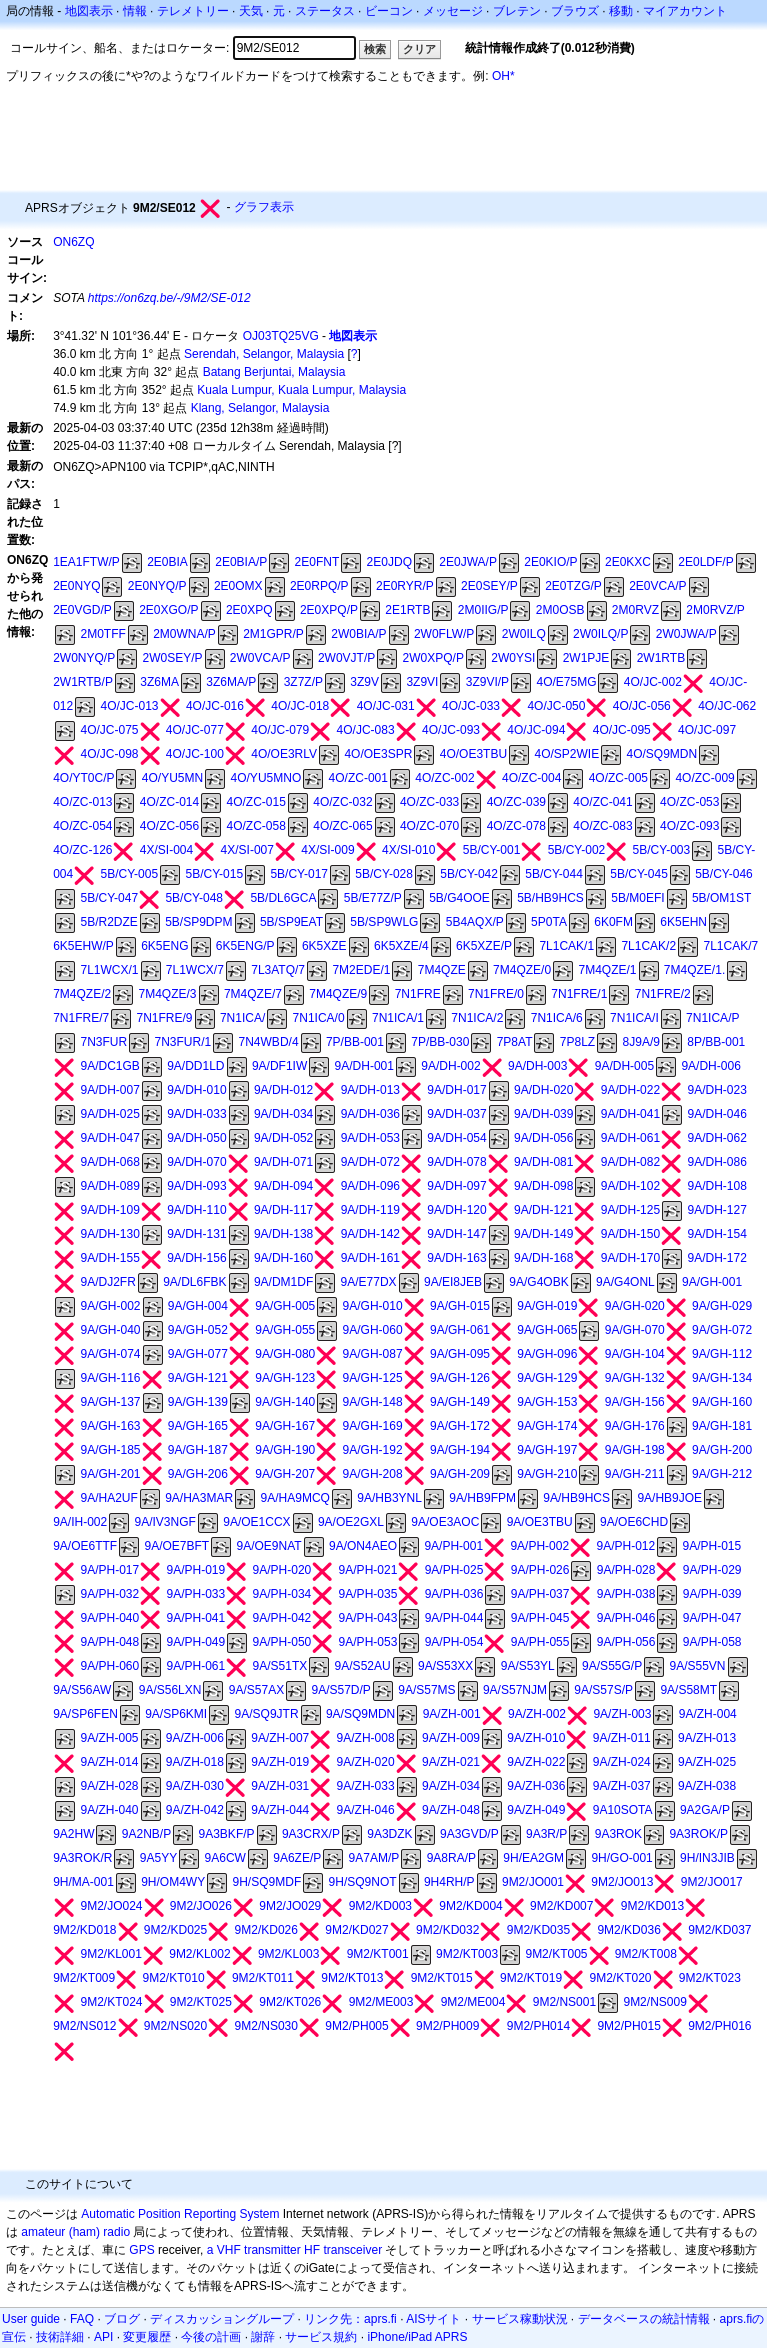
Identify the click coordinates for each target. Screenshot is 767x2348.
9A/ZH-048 (451, 1810)
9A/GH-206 (198, 1474)
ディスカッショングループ (222, 2319)
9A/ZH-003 (622, 1714)
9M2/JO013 (622, 1882)
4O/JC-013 (130, 706)
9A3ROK (618, 1834)
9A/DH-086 (717, 1162)
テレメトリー (193, 11)
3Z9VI (422, 682)
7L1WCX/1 (109, 970)
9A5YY (158, 1858)
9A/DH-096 (370, 1186)
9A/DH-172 (717, 1258)
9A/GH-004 (198, 1306)
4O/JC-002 (653, 682)
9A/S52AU (363, 1666)
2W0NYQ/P (84, 658)
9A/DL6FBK (194, 1282)
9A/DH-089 (109, 1186)
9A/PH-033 (196, 1594)
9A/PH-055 (540, 1642)
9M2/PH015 (628, 2026)
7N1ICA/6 (557, 1018)
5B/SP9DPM (198, 922)
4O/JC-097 (707, 730)
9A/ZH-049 (536, 1810)
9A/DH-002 (450, 1066)
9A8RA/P (451, 1858)
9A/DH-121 (543, 1210)
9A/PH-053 (368, 1642)
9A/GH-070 (635, 1330)
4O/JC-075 (109, 730)
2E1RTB (407, 610)
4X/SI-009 (327, 850)
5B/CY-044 (554, 874)
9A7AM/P (374, 1858)
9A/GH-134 (722, 1378)
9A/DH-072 (370, 1162)
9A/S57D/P (341, 1690)
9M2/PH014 (538, 2026)
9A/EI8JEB (453, 1282)
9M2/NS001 (564, 2002)
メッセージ (453, 11)
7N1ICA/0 (319, 1018)
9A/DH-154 (717, 1234)
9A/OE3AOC (445, 1522)
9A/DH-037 (456, 1114)
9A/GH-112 (722, 1354)
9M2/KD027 (356, 1930)
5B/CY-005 (130, 874)
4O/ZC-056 (169, 826)
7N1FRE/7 (81, 1018)
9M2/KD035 (538, 1930)
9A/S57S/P (603, 1690)
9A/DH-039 (543, 1114)
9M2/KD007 (561, 1906)
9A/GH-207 (285, 1474)
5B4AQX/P (475, 922)
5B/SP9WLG (384, 922)
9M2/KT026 (290, 2002)
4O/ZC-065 (342, 826)
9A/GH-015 (460, 1306)
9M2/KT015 (442, 1978)
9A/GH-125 (373, 1378)
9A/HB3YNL (389, 1498)
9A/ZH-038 (707, 1786)
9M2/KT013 (352, 1978)
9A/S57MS (426, 1690)
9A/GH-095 (460, 1354)
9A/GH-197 (547, 1450)
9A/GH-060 (373, 1330)
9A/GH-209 (460, 1474)
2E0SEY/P (489, 586)
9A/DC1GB (109, 1066)
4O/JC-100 (195, 754)
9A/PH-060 (109, 1666)
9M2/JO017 (712, 1882)
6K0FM (613, 922)
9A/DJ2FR (107, 1282)
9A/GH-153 (547, 1402)
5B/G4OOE (459, 898)
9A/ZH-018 (195, 1762)
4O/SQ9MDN (661, 754)
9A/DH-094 (283, 1186)
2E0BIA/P (241, 562)
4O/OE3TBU (473, 754)
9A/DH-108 (717, 1186)
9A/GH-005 (285, 1306)
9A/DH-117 (283, 1210)
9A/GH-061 (460, 1330)
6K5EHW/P (83, 946)
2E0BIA (167, 562)
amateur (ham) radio (75, 2232)
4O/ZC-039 (516, 802)
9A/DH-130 (109, 1234)
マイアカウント (685, 11)
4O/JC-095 (622, 730)
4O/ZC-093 (689, 826)
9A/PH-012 (625, 1546)
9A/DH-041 (630, 1114)
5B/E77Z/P (373, 898)
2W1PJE (586, 658)
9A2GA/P (705, 1810)
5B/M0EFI (637, 898)
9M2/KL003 (288, 1954)
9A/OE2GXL (351, 1522)
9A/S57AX (256, 1690)
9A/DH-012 (283, 1090)
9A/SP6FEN (85, 1714)
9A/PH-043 (368, 1618)
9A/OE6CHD (634, 1522)
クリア (419, 49)
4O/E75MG (566, 682)
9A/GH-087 (373, 1354)
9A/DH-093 (196, 1186)
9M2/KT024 (111, 2002)
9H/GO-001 (621, 1858)
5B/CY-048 (194, 898)
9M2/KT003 (467, 1954)
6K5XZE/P (484, 946)
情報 (135, 11)
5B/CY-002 (577, 850)
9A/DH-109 (109, 1210)
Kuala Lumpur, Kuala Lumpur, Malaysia (301, 390)
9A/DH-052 (283, 1138)
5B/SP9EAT (291, 922)
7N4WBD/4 (269, 1042)
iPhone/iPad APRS (417, 2337)
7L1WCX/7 (195, 970)
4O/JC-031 (386, 706)
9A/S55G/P (612, 1666)
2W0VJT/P (346, 658)
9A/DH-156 (196, 1258)
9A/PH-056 (626, 1642)
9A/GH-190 (285, 1450)
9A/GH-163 (110, 1426)
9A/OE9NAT (269, 1546)
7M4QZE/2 (82, 994)
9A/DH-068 (109, 1162)
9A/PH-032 (109, 1594)
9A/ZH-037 (622, 1786)
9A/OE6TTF (85, 1546)
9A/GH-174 (547, 1426)
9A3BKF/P (227, 1834)
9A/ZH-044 (280, 1810)
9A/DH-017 (456, 1090)
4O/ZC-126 (82, 850)
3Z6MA (159, 682)
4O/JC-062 (727, 706)
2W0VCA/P (260, 658)
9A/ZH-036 (536, 1786)
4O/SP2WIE (566, 754)
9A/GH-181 (722, 1426)
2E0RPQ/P (319, 586)
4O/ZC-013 (82, 802)
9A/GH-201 (110, 1474)
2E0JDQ (389, 562)
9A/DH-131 (196, 1234)
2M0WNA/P (184, 634)
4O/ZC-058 (256, 826)
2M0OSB (560, 610)
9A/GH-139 (198, 1402)
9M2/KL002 (199, 1954)
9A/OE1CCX (256, 1522)
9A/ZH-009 (451, 1738)
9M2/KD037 (719, 1930)
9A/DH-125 (630, 1210)
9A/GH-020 (635, 1306)
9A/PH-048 (109, 1642)
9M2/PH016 (719, 2026)
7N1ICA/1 (398, 1018)
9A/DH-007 (109, 1090)
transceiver (352, 2250)
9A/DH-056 (543, 1138)
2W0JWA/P (686, 634)
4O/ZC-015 (256, 802)
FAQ (82, 2319)
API (103, 2337)
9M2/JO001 (533, 1882)
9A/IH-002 (80, 1522)
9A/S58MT (688, 1690)
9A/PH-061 (196, 1666)
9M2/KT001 (378, 1954)
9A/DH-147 (456, 1234)
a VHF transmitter (254, 2250)
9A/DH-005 (624, 1066)
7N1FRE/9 (165, 1018)
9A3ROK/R (82, 1858)
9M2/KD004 (470, 1906)
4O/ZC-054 (82, 826)
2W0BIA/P (358, 634)
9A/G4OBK (538, 1282)
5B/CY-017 (299, 874)
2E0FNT (317, 562)
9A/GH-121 (198, 1378)
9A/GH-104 (635, 1354)
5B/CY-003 (662, 850)
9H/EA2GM (533, 1858)
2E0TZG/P (573, 586)
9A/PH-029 (712, 1570)
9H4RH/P (449, 1882)
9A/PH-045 (540, 1618)
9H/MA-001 (83, 1882)
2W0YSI (513, 658)
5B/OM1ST (721, 898)
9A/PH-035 (368, 1594)
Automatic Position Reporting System (180, 2214)
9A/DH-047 (109, 1138)
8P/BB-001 (716, 1042)
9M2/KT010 (174, 1978)
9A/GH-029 (722, 1306)
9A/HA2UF (108, 1498)
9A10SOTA (623, 1810)
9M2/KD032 (447, 1930)
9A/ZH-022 (536, 1762)
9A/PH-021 (368, 1570)
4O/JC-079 (280, 730)
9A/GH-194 (460, 1450)
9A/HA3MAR (199, 1498)
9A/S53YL (528, 1666)
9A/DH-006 (710, 1066)
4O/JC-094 (536, 730)
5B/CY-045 (639, 874)
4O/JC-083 (366, 730)
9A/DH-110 (196, 1210)
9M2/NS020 (175, 2026)
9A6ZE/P (297, 1858)
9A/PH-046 (626, 1618)
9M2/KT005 (556, 1954)
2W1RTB (661, 658)
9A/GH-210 (547, 1474)
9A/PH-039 (712, 1594)
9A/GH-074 (110, 1354)
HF (312, 2250)
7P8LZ (577, 1042)
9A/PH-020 (282, 1570)
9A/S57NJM (515, 1690)
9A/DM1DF (283, 1282)
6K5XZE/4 (401, 946)
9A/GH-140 (285, 1402)
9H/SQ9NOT (363, 1882)
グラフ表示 (264, 207)
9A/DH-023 (717, 1090)
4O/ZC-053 (689, 802)
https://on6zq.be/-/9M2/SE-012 (169, 298)
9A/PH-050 (282, 1642)
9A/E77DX (369, 1282)
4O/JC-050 (556, 706)
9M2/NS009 (654, 2002)
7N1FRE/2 (663, 994)
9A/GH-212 (722, 1474)
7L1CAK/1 (566, 946)
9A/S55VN (698, 1666)
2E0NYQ (76, 586)
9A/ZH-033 (366, 1786)
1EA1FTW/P (86, 562)
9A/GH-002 (110, 1306)
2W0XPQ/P (433, 658)
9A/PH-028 (626, 1570)
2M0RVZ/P (715, 610)
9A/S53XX (445, 1666)
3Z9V (364, 682)
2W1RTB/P (83, 682)
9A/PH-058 (712, 1642)
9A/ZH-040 (109, 1810)
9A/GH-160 (722, 1402)
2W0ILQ (524, 634)
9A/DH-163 (456, 1258)
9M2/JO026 (201, 1906)
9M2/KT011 (263, 1978)
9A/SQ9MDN (360, 1714)
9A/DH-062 (717, 1138)
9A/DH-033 (196, 1114)
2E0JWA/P (468, 562)
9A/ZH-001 (452, 1714)
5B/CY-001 (492, 850)
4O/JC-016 (215, 706)
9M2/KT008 (646, 1954)
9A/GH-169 (373, 1426)
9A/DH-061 (630, 1138)
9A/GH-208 (373, 1474)
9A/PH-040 (109, 1618)
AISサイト (433, 2319)
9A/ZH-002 (537, 1714)
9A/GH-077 (198, 1354)
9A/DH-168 (543, 1258)
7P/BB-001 (355, 1042)
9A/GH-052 (198, 1330)
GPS (141, 2250)
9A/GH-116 (110, 1378)
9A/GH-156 (635, 1402)
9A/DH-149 (543, 1234)
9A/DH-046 (717, 1114)
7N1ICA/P (712, 1018)
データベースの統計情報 (644, 2319)
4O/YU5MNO (266, 778)
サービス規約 (321, 2337)
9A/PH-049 (196, 1642)
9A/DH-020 (543, 1090)
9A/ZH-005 (109, 1738)
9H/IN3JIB (707, 1858)
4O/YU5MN (172, 778)
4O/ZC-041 (602, 802)
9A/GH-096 (547, 1354)
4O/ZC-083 (602, 826)
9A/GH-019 (547, 1306)
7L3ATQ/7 (278, 970)
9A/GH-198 (635, 1450)
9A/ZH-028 (109, 1786)
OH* (503, 76)
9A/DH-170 (630, 1258)
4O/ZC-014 (169, 802)
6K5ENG (164, 946)
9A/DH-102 (630, 1186)
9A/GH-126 (460, 1378)
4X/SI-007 (247, 850)
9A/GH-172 (460, 1426)
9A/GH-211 (635, 1474)
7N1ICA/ (242, 1018)
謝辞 (263, 2337)
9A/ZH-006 (195, 1738)
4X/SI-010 (408, 850)
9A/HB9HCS (576, 1498)
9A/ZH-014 (109, 1762)
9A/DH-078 (456, 1162)
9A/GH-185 (110, 1450)
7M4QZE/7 (253, 994)
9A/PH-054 (454, 1642)
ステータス (325, 11)
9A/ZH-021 (451, 1762)
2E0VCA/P (657, 586)
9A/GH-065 (547, 1330)
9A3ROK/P (698, 1834)
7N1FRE (418, 994)
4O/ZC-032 (342, 802)
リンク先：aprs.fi (350, 2319)
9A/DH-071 (283, 1162)
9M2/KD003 (380, 1906)
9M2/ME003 (381, 2002)
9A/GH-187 (198, 1450)
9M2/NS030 (266, 2026)
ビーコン (389, 11)
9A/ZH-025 (707, 1762)
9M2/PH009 (447, 2026)
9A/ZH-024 (622, 1762)
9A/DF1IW (279, 1066)
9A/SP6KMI (176, 1714)
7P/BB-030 (440, 1042)
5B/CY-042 (469, 874)
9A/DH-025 (109, 1114)
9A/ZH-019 (280, 1762)
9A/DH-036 (370, 1114)
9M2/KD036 (628, 1930)
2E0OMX (238, 586)
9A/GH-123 (285, 1378)
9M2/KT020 (620, 1978)
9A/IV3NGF (165, 1522)
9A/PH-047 (712, 1618)
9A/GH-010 (373, 1306)
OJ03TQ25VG (281, 336)
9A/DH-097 (456, 1186)
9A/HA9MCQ (295, 1498)
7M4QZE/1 (607, 970)
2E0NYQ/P (157, 586)
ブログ (122, 2319)
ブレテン (517, 11)
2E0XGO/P (168, 610)
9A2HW (73, 1834)
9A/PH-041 (196, 1618)
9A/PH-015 (712, 1546)
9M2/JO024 (111, 1906)
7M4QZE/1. (694, 970)
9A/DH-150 (630, 1234)
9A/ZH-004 (708, 1714)
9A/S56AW (82, 1690)
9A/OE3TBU (540, 1522)
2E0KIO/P (550, 562)
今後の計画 (211, 2337)
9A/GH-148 (373, 1402)
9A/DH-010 (196, 1090)
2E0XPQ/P (329, 610)
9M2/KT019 (531, 1978)
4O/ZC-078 (516, 826)
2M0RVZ (635, 610)
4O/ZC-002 (444, 778)
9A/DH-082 (630, 1162)
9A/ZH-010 (536, 1738)
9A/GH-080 (285, 1354)
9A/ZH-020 (366, 1762)
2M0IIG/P (483, 610)
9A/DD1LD (195, 1066)
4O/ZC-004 (531, 778)
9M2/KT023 (710, 1978)
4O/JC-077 (195, 730)
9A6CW (225, 1858)
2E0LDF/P (705, 562)
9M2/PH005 (356, 2026)
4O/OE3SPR (378, 754)
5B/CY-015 (214, 874)
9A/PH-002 (539, 1546)
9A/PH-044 (454, 1618)
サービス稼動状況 (520, 2319)
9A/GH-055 (285, 1330)
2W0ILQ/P (600, 634)
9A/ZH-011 (622, 1738)
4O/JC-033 (471, 706)
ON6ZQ (73, 242)
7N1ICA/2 (477, 1018)
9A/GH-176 (635, 1426)
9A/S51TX (280, 1666)
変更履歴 (147, 2337)
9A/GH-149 (460, 1402)
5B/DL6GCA (283, 898)
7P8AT (515, 1042)
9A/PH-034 (282, 1594)
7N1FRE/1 (579, 994)
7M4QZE (442, 970)
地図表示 (89, 11)
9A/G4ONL (625, 1282)
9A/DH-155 (109, 1258)
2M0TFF (102, 634)
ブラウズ (575, 11)
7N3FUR (103, 1042)
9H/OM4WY (173, 1882)
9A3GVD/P (469, 1834)
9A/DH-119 (370, 1210)
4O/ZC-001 (358, 778)
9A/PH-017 (109, 1570)
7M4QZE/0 (522, 970)
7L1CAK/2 (648, 946)
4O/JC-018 (300, 706)
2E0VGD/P (82, 610)
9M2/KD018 (84, 1930)
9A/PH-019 (196, 1570)
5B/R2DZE (108, 922)
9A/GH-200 (722, 1450)
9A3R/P (546, 1834)
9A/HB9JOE (669, 1498)
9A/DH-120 (456, 1210)
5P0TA (549, 922)
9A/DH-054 (456, 1138)
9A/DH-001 (364, 1066)
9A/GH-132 (635, 1378)
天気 (251, 11)
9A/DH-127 (717, 1210)
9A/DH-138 (283, 1234)
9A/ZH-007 (280, 1738)
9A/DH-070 (196, 1162)
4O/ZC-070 (429, 826)
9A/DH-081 (543, 1162)
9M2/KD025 (175, 1930)
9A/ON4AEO (363, 1546)
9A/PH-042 (282, 1618)
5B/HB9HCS (550, 898)
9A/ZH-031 (280, 1786)
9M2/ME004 (473, 2002)
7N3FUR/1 (183, 1042)
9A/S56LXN (170, 1690)
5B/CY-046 (724, 874)
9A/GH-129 (547, 1378)
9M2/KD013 (652, 1906)
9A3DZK (389, 1834)
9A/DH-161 (370, 1258)
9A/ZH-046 (366, 1810)
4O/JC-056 (642, 706)
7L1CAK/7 (730, 946)
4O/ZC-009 (704, 778)
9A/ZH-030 (195, 1786)
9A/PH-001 (453, 1546)
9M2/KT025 (201, 2002)
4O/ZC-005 (618, 778)
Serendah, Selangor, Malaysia (264, 354)
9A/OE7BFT (176, 1546)
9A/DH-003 (537, 1066)
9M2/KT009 (84, 1978)
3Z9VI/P (487, 682)
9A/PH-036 (454, 1594)
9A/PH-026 (540, 1570)
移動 (621, 11)
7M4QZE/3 (168, 994)
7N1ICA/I (634, 1018)
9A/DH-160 (283, 1258)
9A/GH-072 (722, 1330)
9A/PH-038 (626, 1594)
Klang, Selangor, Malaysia (260, 408)
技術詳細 (60, 2337)
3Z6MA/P (231, 682)
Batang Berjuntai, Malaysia (274, 372)
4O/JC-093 (451, 730)
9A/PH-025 (454, 1570)
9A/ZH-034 (451, 1786)
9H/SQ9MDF (267, 1882)
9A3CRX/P (311, 1834)
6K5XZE (324, 946)
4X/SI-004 (166, 850)
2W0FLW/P (444, 634)
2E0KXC (628, 562)
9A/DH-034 (283, 1114)
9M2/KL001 (110, 1954)
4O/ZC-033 (429, 802)
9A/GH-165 (198, 1426)
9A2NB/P (146, 1834)
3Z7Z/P (303, 682)
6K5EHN (683, 922)
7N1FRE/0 (496, 994)
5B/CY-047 (109, 898)
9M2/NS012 (84, 2026)
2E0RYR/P (405, 586)
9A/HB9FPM (482, 1498)
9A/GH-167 (285, 1426)
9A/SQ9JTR (267, 1714)
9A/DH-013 (370, 1090)
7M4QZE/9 (338, 994)
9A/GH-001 (712, 1282)
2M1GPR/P (273, 634)
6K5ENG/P (245, 946)
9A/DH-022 (630, 1090)
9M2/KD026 (266, 1930)
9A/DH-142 (370, 1234)
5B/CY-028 (384, 874)
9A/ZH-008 (366, 1738)
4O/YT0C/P (83, 778)
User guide (31, 2319)
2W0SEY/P (172, 658)
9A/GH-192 (373, 1450)
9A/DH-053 (370, 1138)
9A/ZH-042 (195, 1810)
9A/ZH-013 (707, 1738)
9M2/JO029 (290, 1906)
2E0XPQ (249, 610)
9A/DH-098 (543, 1186)
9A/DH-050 (196, 1138)
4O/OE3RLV (284, 754)
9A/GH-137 (110, 1402)
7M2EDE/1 (361, 970)
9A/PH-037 (540, 1594)
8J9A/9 (641, 1042)
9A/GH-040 (110, 1330)
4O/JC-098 (109, 754)
